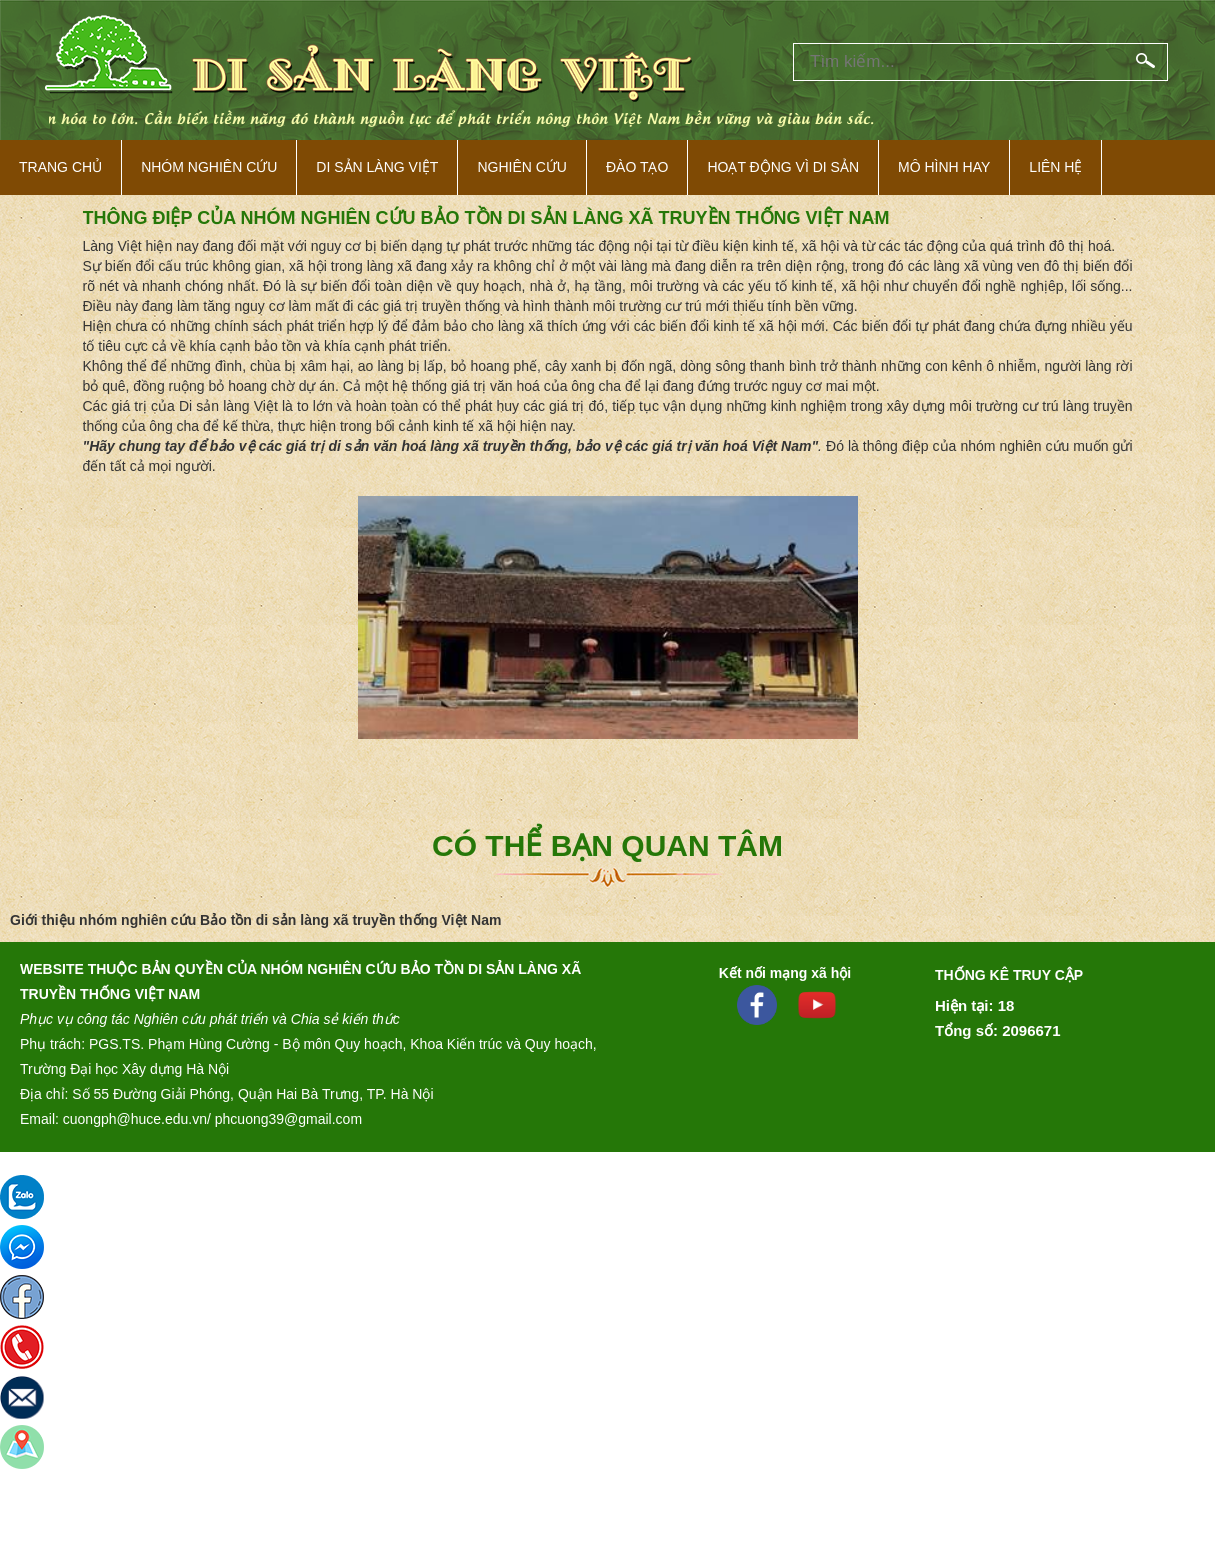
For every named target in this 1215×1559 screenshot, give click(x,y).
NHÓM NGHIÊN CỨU (209, 167)
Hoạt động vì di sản (783, 167)
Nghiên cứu (522, 167)
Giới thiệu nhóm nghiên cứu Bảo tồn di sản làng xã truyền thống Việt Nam (255, 920)
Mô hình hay (944, 167)
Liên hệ (1055, 167)
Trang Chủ (60, 167)
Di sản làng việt (377, 167)
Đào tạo (637, 167)
